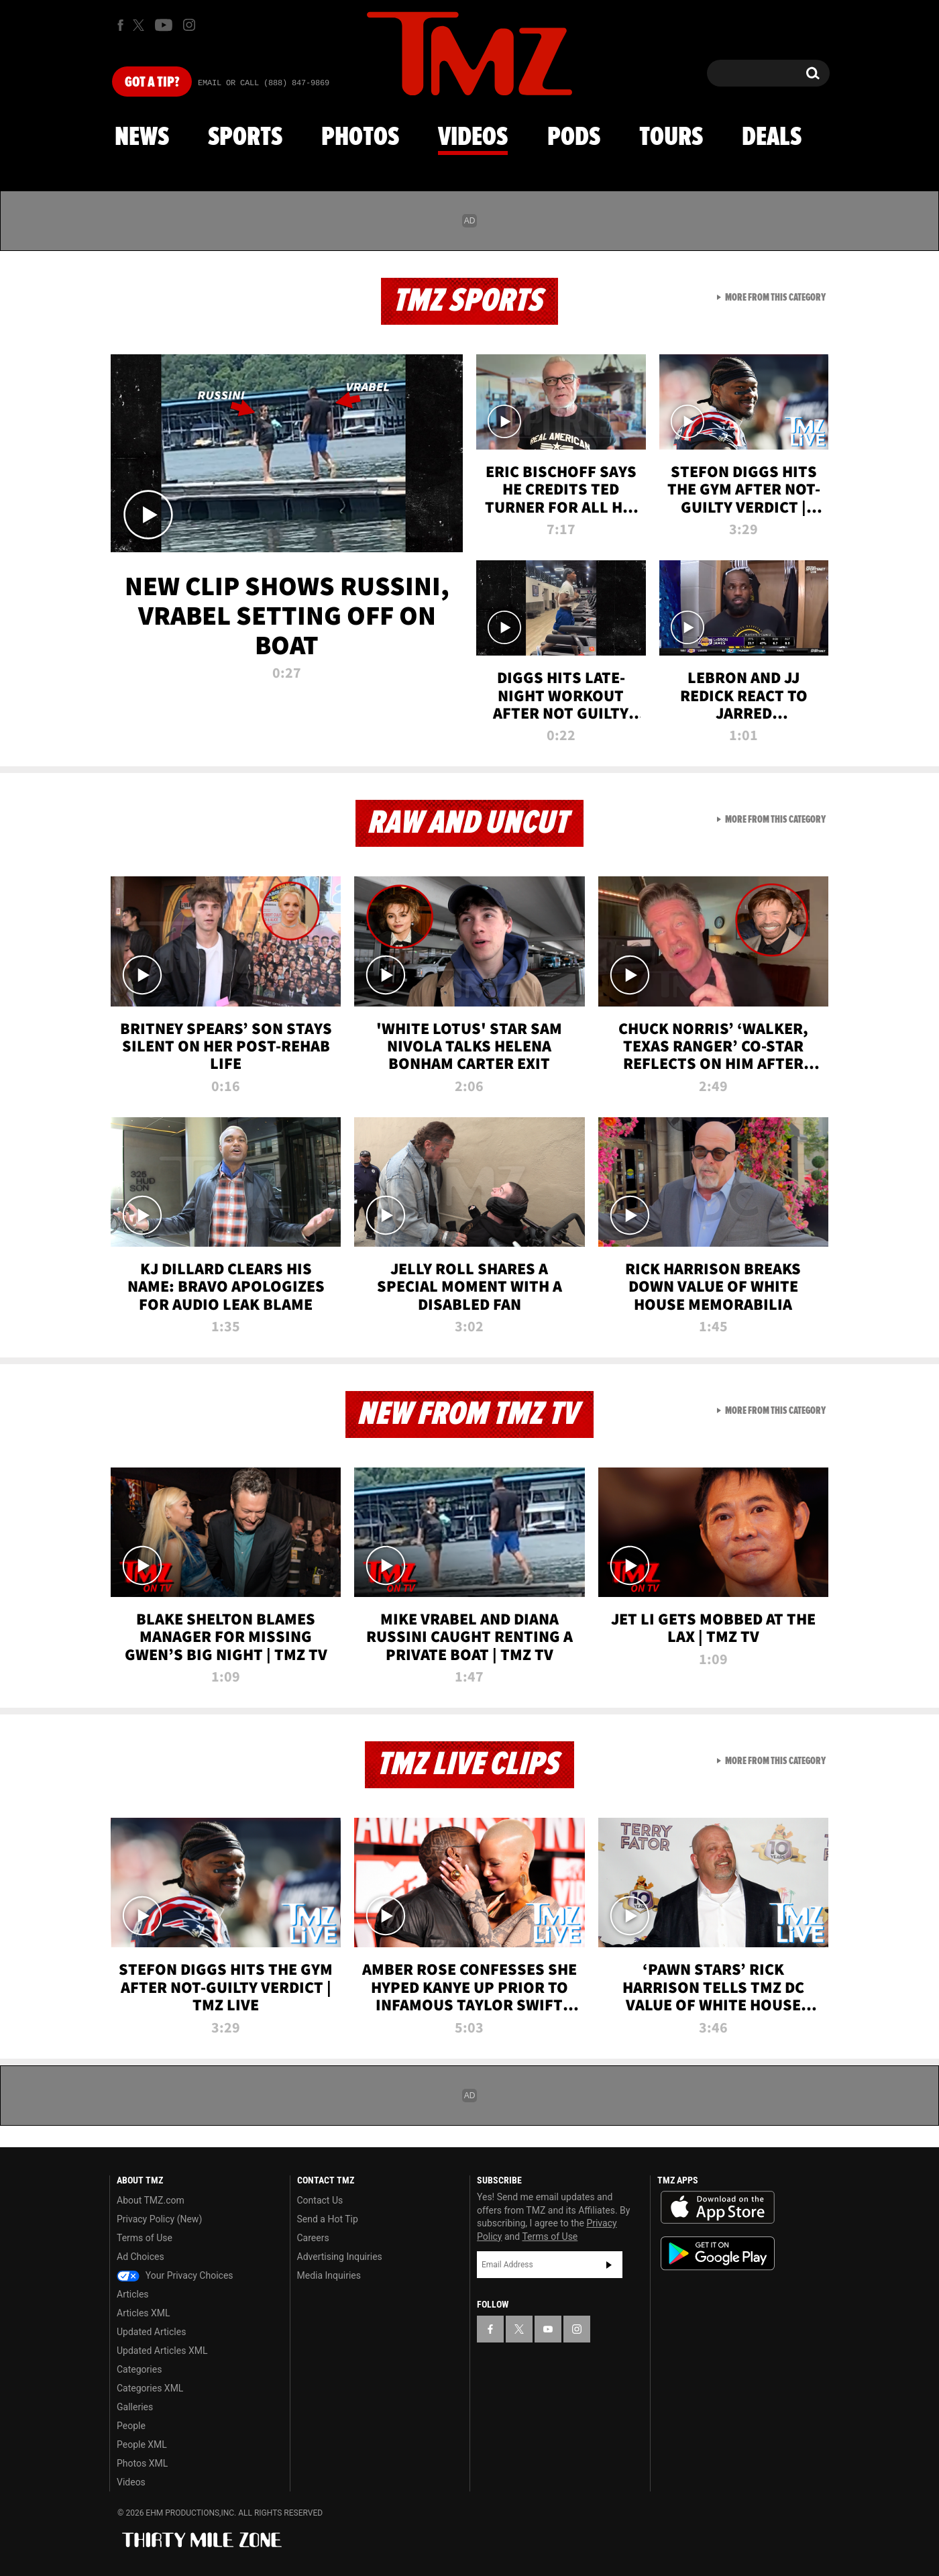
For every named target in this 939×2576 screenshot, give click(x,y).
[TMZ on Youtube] (164, 25)
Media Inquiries (329, 2275)
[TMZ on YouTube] (548, 2329)
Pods (573, 137)
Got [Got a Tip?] (152, 82)
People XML (142, 2444)
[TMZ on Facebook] (120, 25)
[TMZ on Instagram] (189, 25)
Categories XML (150, 2388)
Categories (139, 2369)
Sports (245, 137)
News (142, 137)
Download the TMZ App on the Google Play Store (718, 2253)
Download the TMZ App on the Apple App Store (718, 2207)
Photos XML (142, 2463)
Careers (313, 2237)
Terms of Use (144, 2237)
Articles (133, 2294)
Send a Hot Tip (327, 2219)
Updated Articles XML (162, 2350)
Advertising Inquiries (339, 2256)
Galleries (135, 2407)
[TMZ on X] (140, 25)
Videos (473, 137)
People (131, 2425)
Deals (772, 137)
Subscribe (609, 2264)
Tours (671, 137)
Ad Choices (140, 2256)
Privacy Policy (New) (159, 2219)
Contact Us (320, 2200)
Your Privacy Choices (175, 2275)
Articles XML (143, 2313)
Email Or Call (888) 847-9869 (263, 83)
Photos (360, 137)
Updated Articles (151, 2331)
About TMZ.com (150, 2200)
